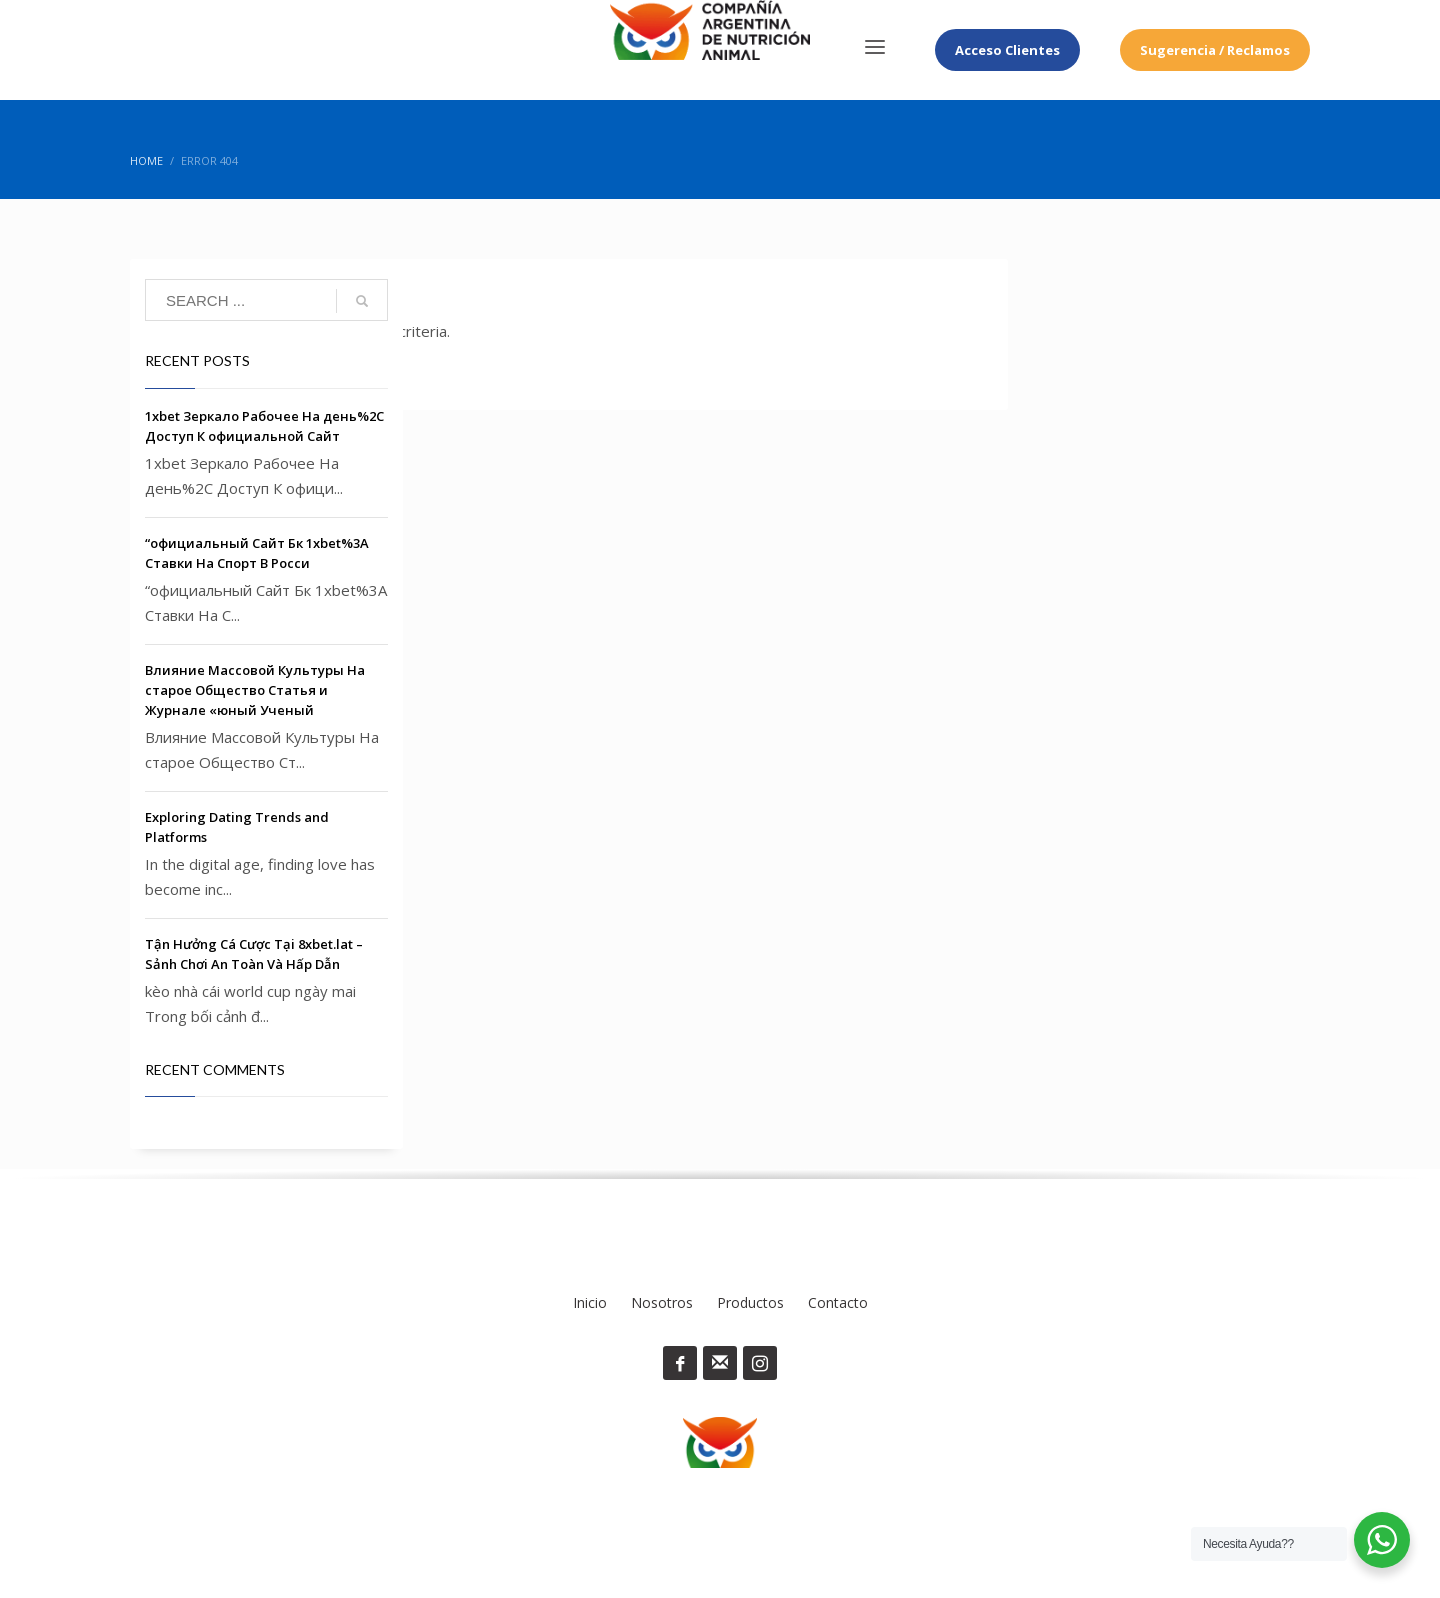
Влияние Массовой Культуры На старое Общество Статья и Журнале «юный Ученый (255, 690)
